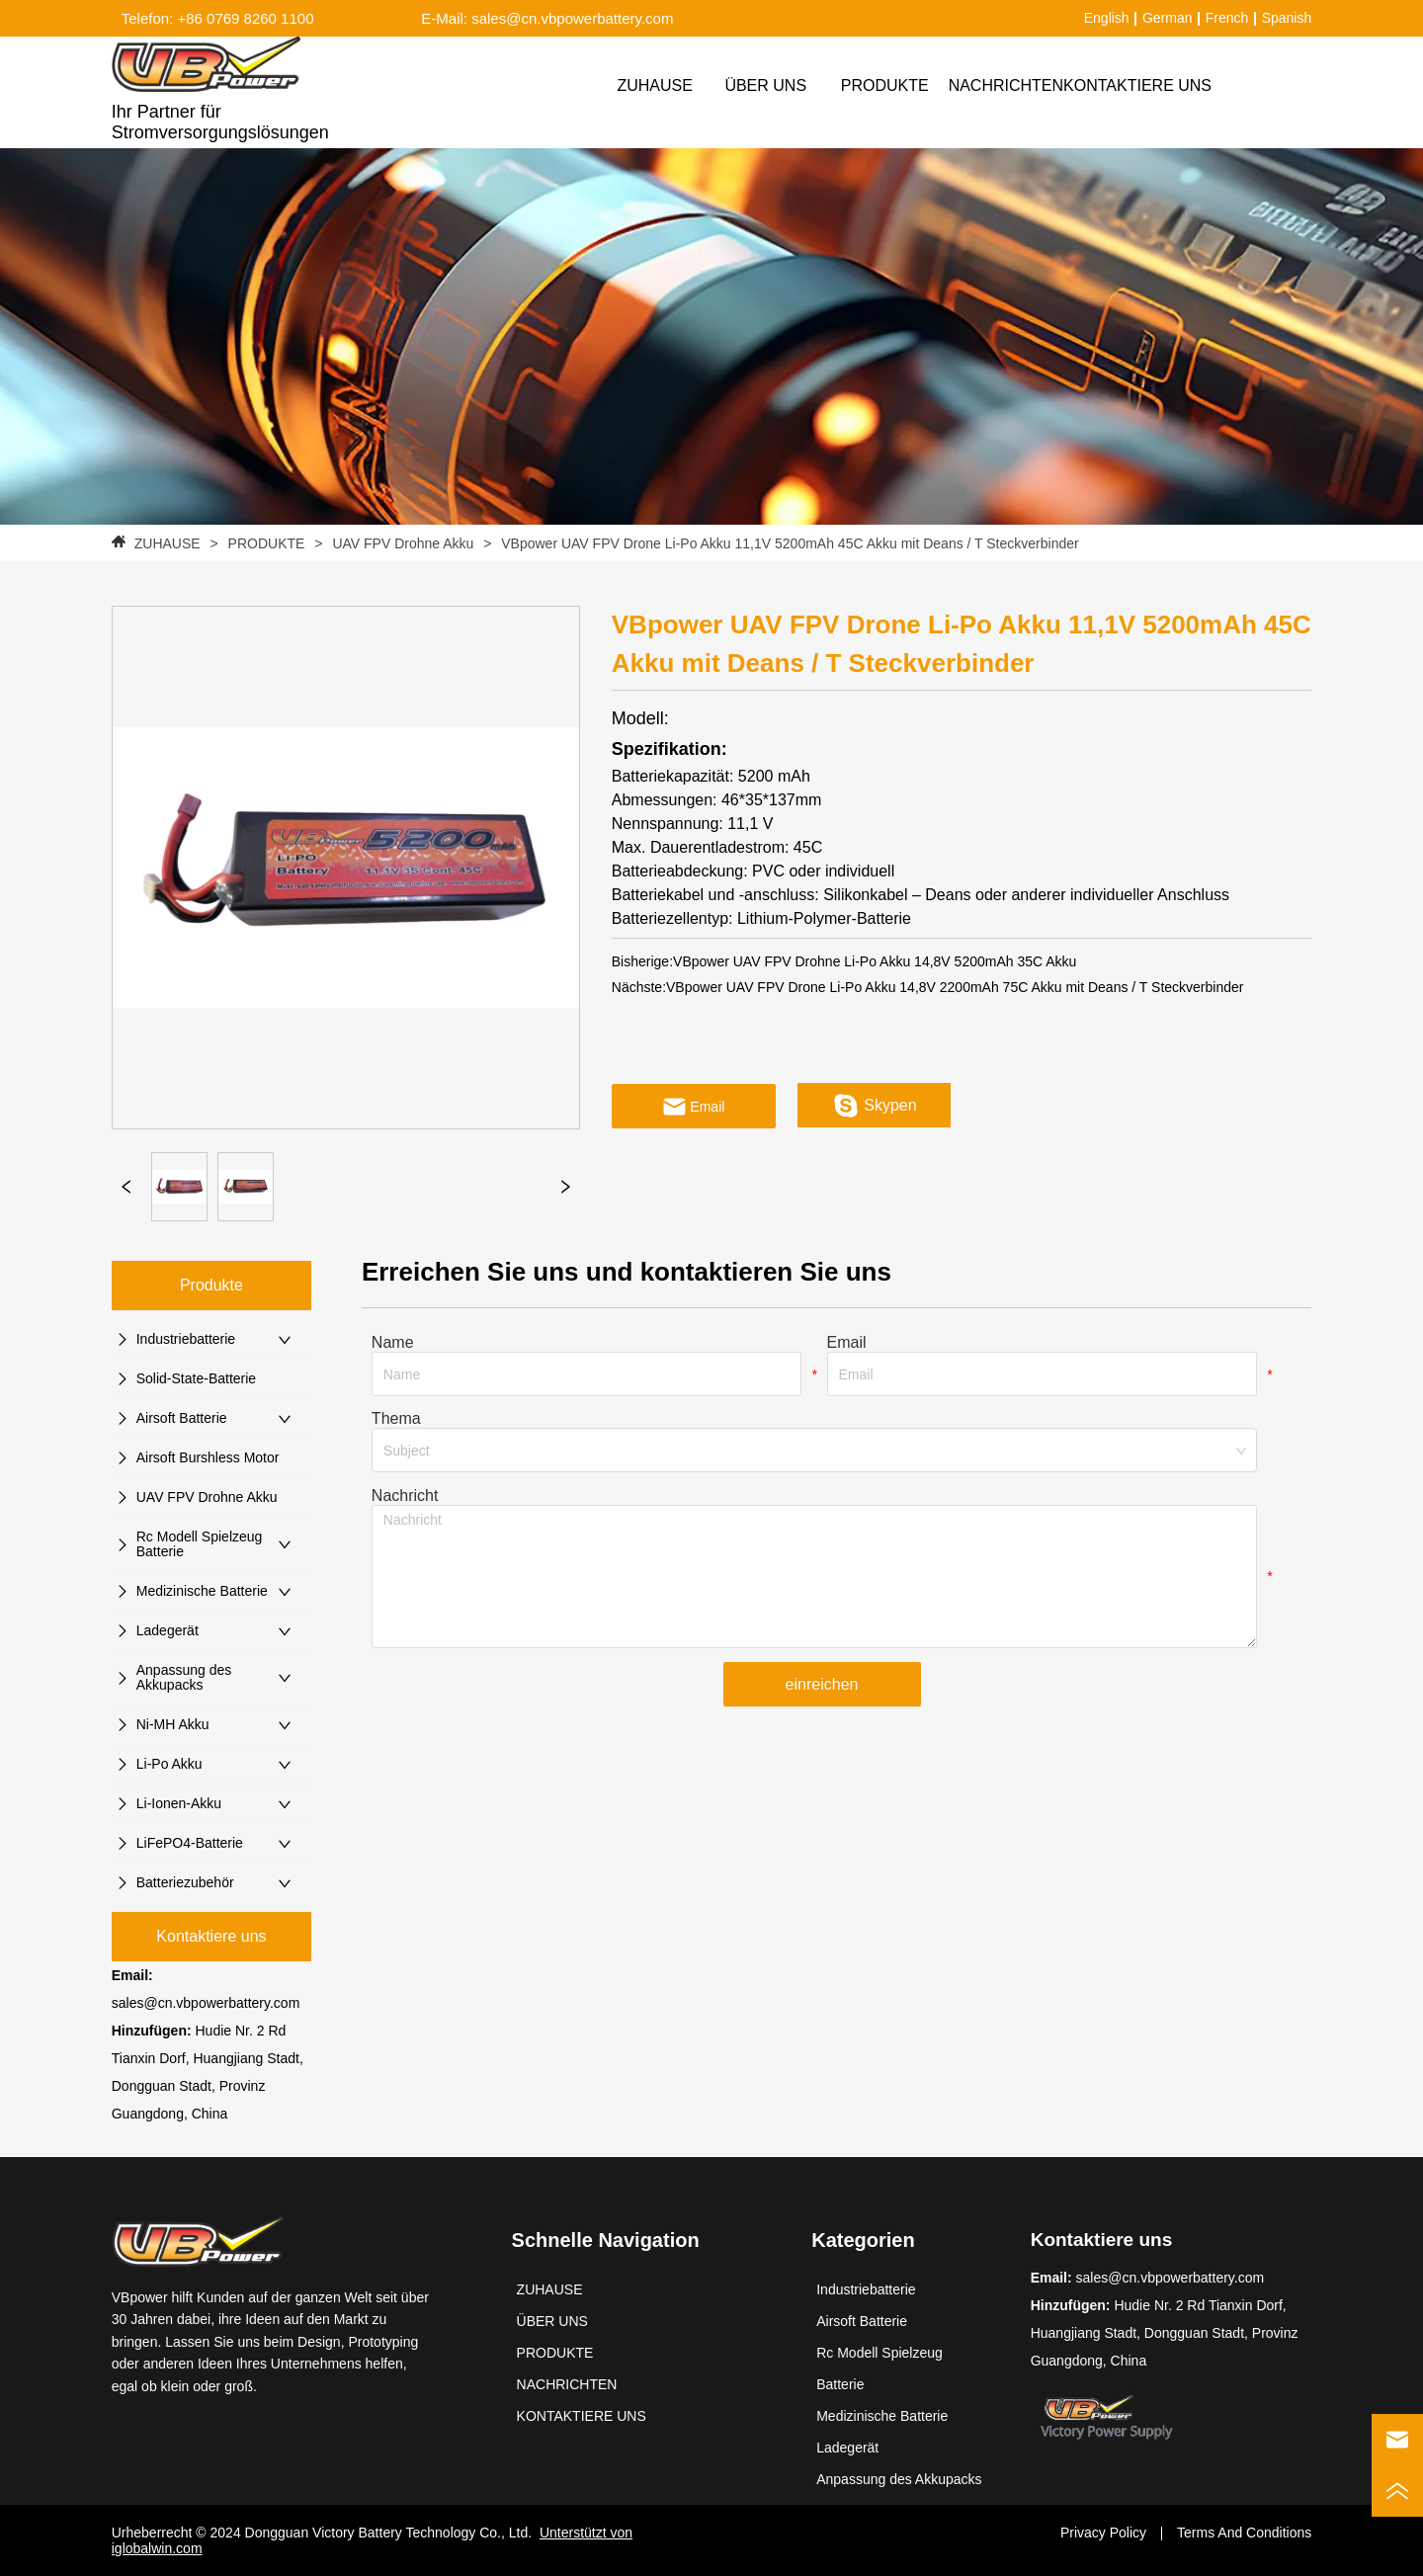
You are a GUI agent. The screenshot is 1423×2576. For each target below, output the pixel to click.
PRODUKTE (266, 543)
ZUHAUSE (167, 543)
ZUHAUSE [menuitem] (654, 85)
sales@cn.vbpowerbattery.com (206, 2003)
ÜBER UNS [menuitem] (765, 85)
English (1107, 18)
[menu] (906, 86)
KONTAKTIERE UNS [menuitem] (1137, 85)
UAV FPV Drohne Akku (402, 543)
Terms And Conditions (1244, 2532)
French (1227, 18)
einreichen (822, 1684)
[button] (885, 86)
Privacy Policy (1103, 2532)
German (1167, 18)
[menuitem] (885, 86)
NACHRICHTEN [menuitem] (1006, 85)
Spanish (1287, 18)
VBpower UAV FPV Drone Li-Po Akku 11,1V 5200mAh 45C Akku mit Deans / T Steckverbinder (787, 543)
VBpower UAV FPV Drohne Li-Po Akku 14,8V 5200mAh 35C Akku (874, 961)
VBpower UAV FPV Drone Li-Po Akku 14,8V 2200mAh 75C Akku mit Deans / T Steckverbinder (954, 987)
